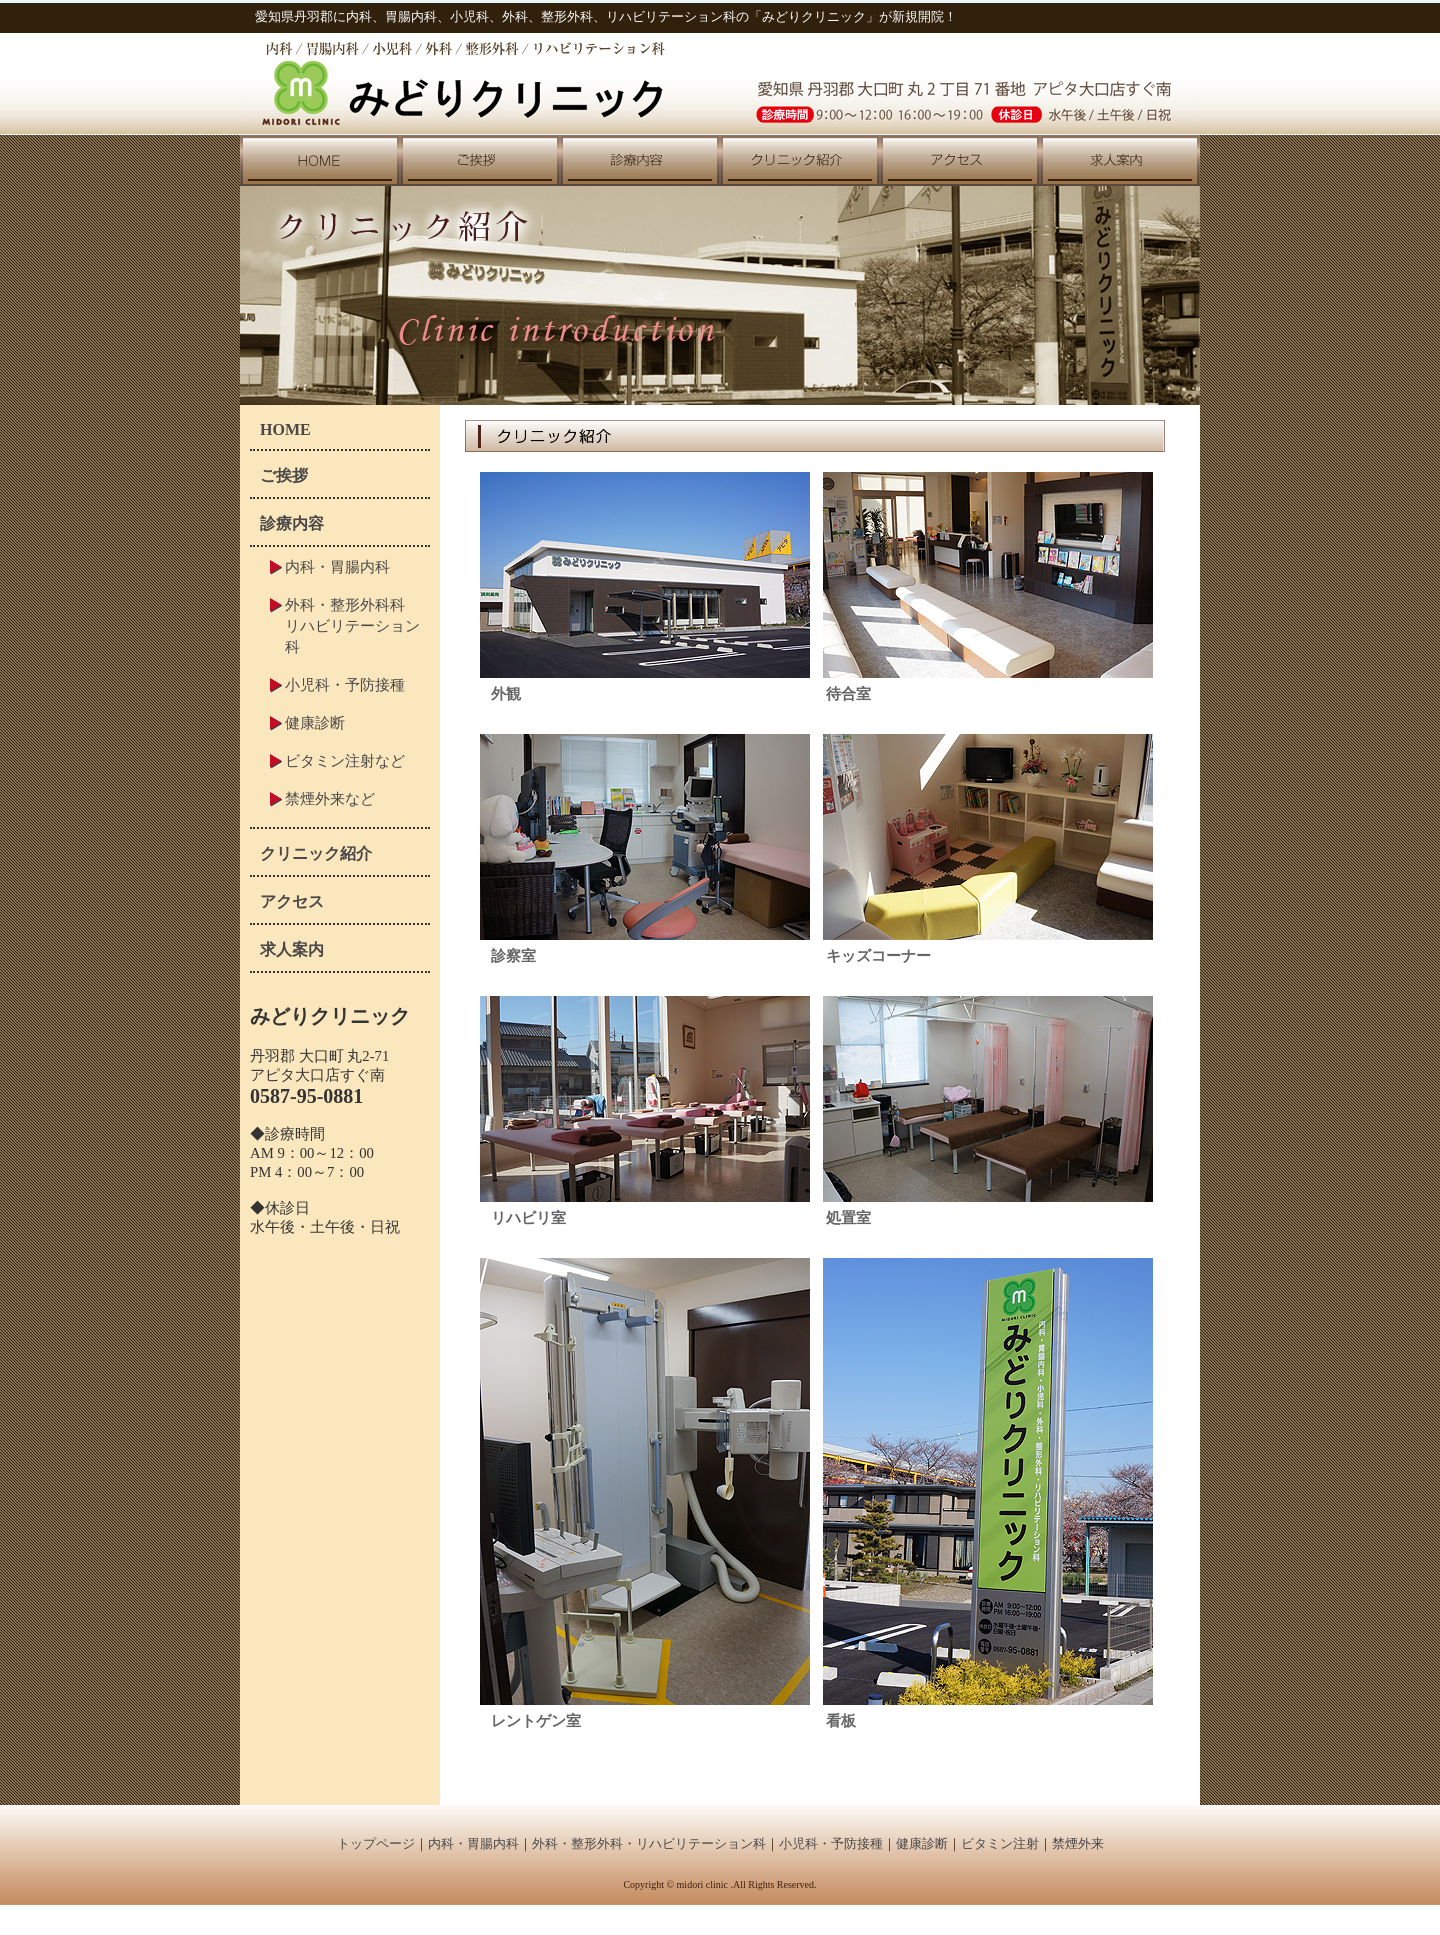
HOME (285, 429)
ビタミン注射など (345, 760)
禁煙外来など (330, 798)
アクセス (292, 901)
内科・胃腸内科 (337, 566)
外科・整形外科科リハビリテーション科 (352, 625)
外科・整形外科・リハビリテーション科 (649, 1843)
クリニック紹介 (316, 853)
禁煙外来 (1078, 1843)
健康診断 (315, 722)
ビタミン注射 (1000, 1843)
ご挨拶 (284, 475)
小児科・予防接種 (345, 684)
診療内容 (292, 523)
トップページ (376, 1843)
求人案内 (292, 949)
